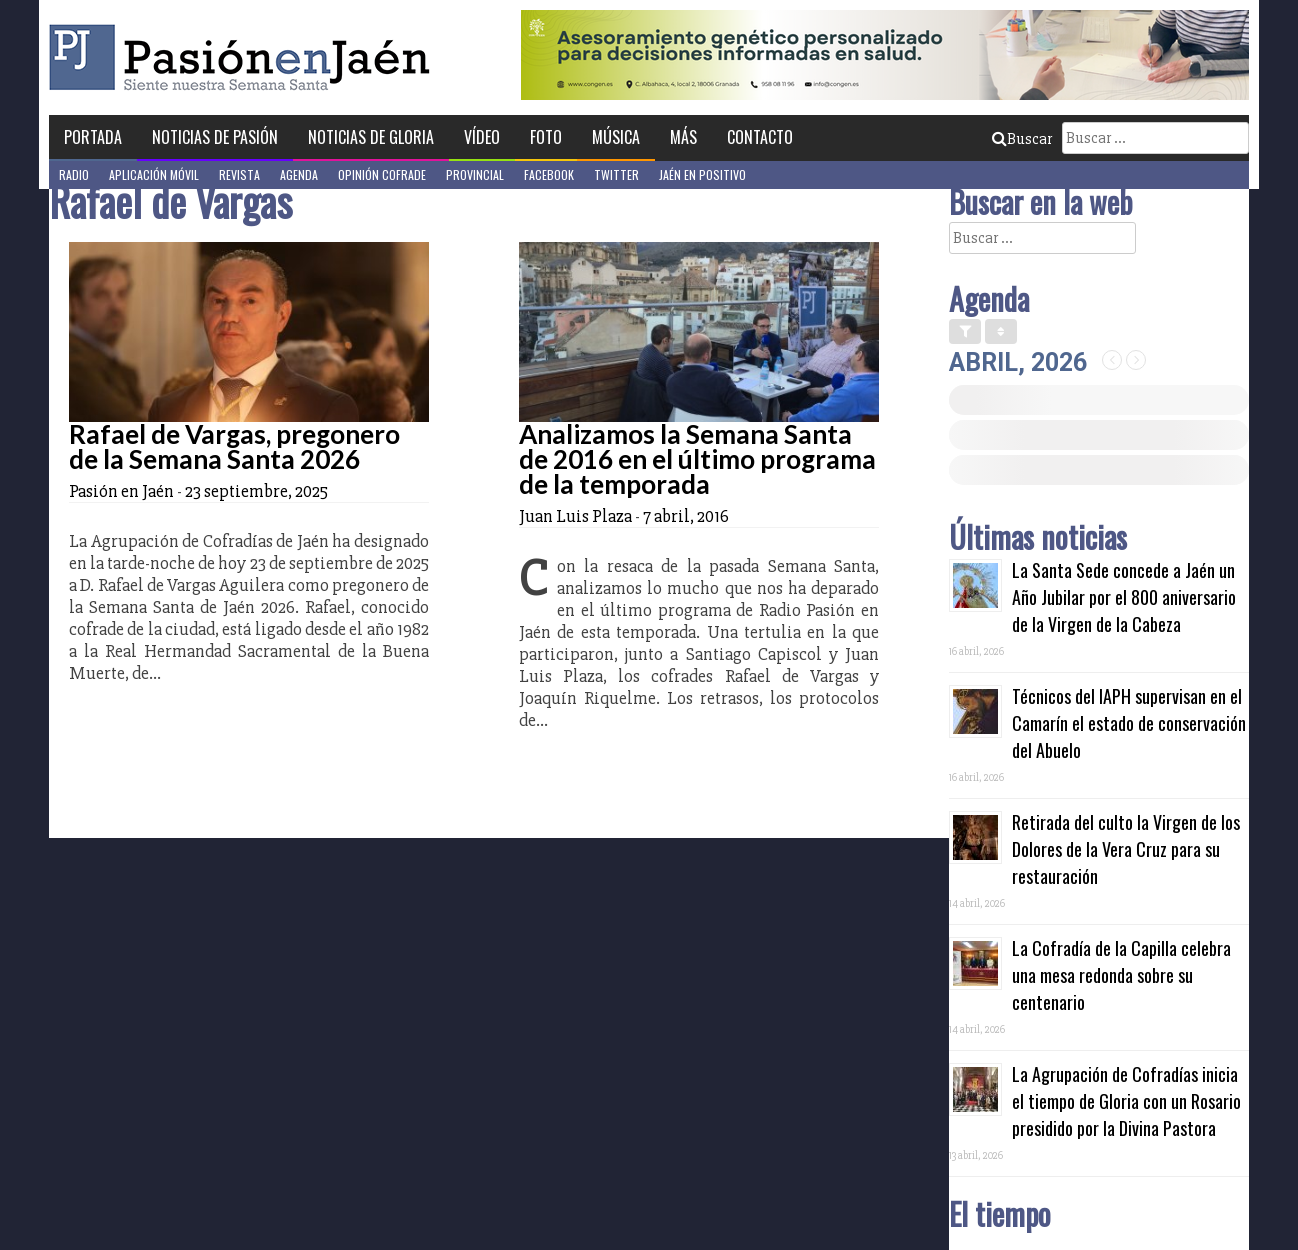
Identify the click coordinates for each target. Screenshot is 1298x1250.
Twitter (616, 174)
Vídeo (482, 137)
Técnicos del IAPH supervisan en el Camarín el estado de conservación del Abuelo (1129, 723)
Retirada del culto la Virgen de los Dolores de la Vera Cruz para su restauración (1126, 849)
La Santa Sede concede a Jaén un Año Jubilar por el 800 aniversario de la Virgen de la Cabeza (1124, 597)
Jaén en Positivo (702, 174)
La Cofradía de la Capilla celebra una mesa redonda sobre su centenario (1121, 975)
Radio (74, 174)
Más (683, 137)
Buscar (1022, 139)
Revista (239, 174)
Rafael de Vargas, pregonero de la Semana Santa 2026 (234, 446)
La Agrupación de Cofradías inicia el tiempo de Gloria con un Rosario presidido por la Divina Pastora (1126, 1101)
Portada (93, 137)
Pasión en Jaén (245, 57)
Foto (546, 137)
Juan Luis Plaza (575, 516)
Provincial (475, 174)
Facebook (549, 174)
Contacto (760, 137)
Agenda (299, 174)
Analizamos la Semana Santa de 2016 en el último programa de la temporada (697, 459)
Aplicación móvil (154, 174)
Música (616, 137)
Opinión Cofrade (382, 174)
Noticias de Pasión (215, 137)
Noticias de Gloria (371, 137)
